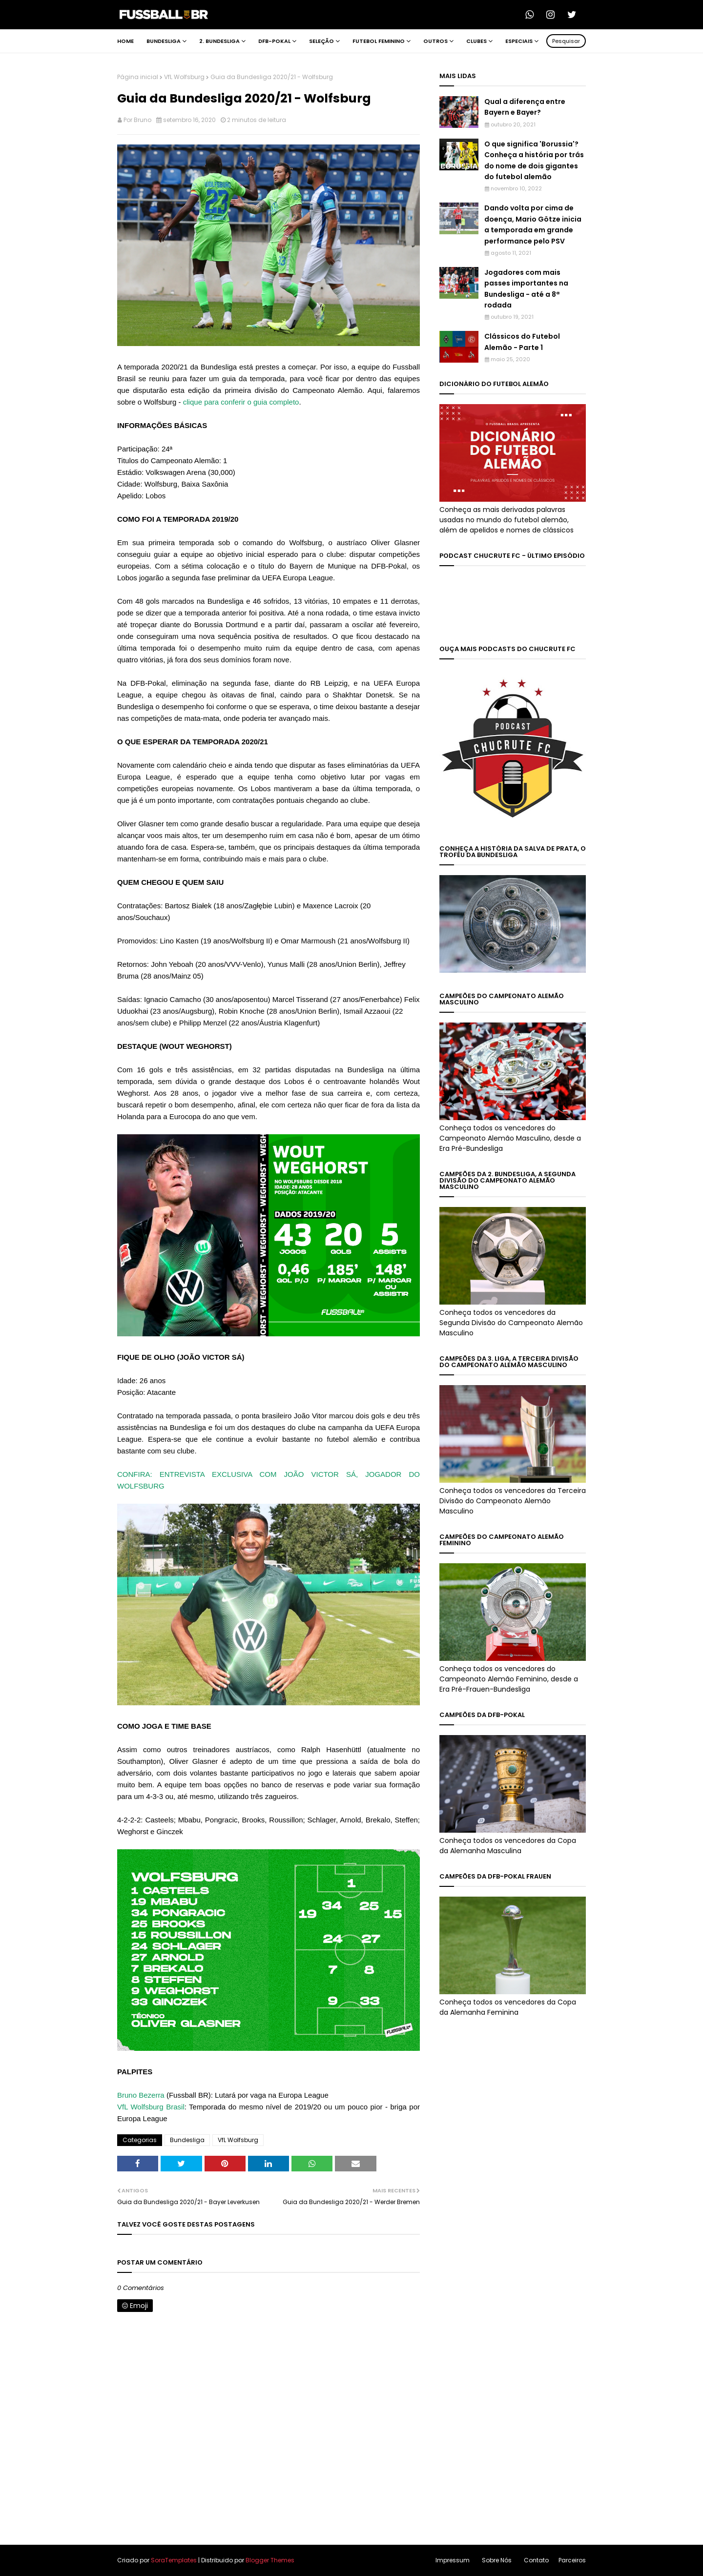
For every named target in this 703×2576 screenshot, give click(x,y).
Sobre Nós (497, 2560)
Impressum (452, 2560)
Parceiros (572, 2560)
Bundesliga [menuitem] (163, 41)
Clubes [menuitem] (476, 41)
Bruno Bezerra (141, 2095)
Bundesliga (187, 2140)
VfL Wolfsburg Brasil (151, 2107)
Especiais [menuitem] (519, 41)
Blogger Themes (270, 2560)
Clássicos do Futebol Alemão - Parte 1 (522, 341)
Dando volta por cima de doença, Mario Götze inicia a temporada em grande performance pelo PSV (532, 224)
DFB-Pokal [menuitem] (274, 41)
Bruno (142, 120)
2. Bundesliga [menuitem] (219, 41)
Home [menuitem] (125, 41)
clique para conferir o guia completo (241, 402)
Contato (536, 2560)
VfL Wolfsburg (184, 77)
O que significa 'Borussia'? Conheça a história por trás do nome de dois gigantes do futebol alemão (534, 160)
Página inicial (137, 77)
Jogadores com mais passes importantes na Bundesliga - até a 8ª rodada (526, 288)
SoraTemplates (174, 2560)
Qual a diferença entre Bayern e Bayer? (524, 107)
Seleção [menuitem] (321, 41)
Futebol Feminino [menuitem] (378, 41)
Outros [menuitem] (435, 41)
